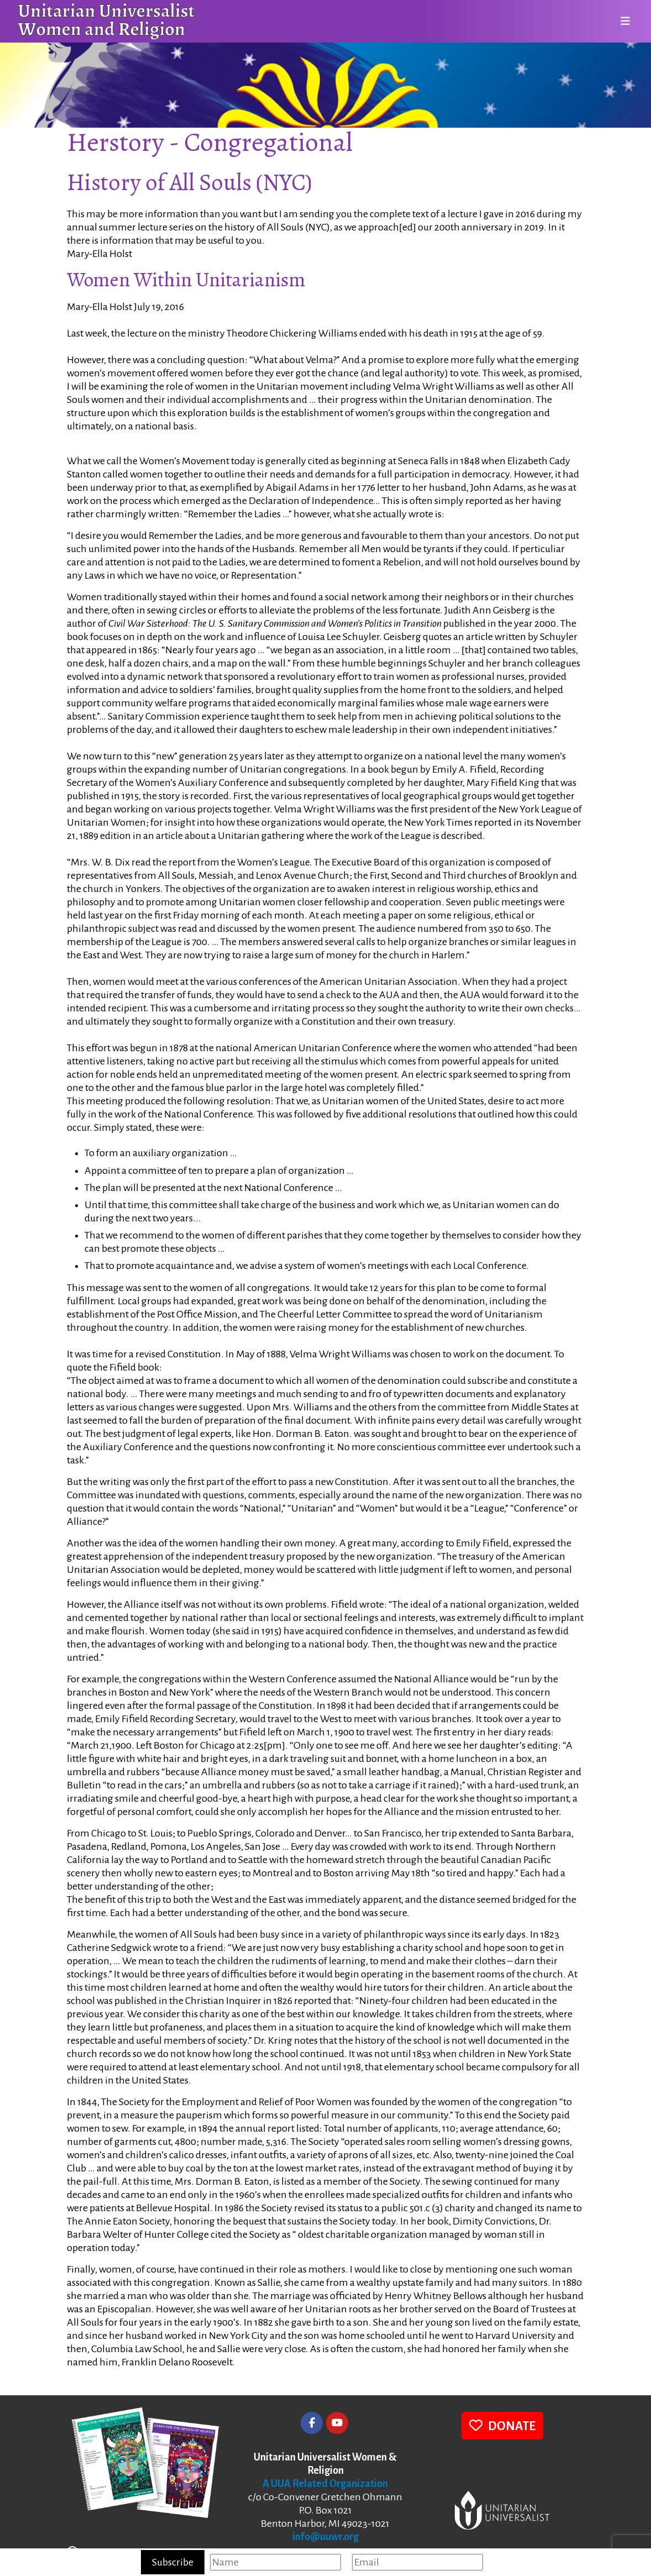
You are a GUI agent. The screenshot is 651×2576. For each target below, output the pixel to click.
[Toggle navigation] (621, 21)
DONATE (502, 2425)
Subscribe (172, 2562)
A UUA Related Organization (325, 2483)
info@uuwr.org (325, 2536)
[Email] (417, 2562)
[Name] (275, 2562)
